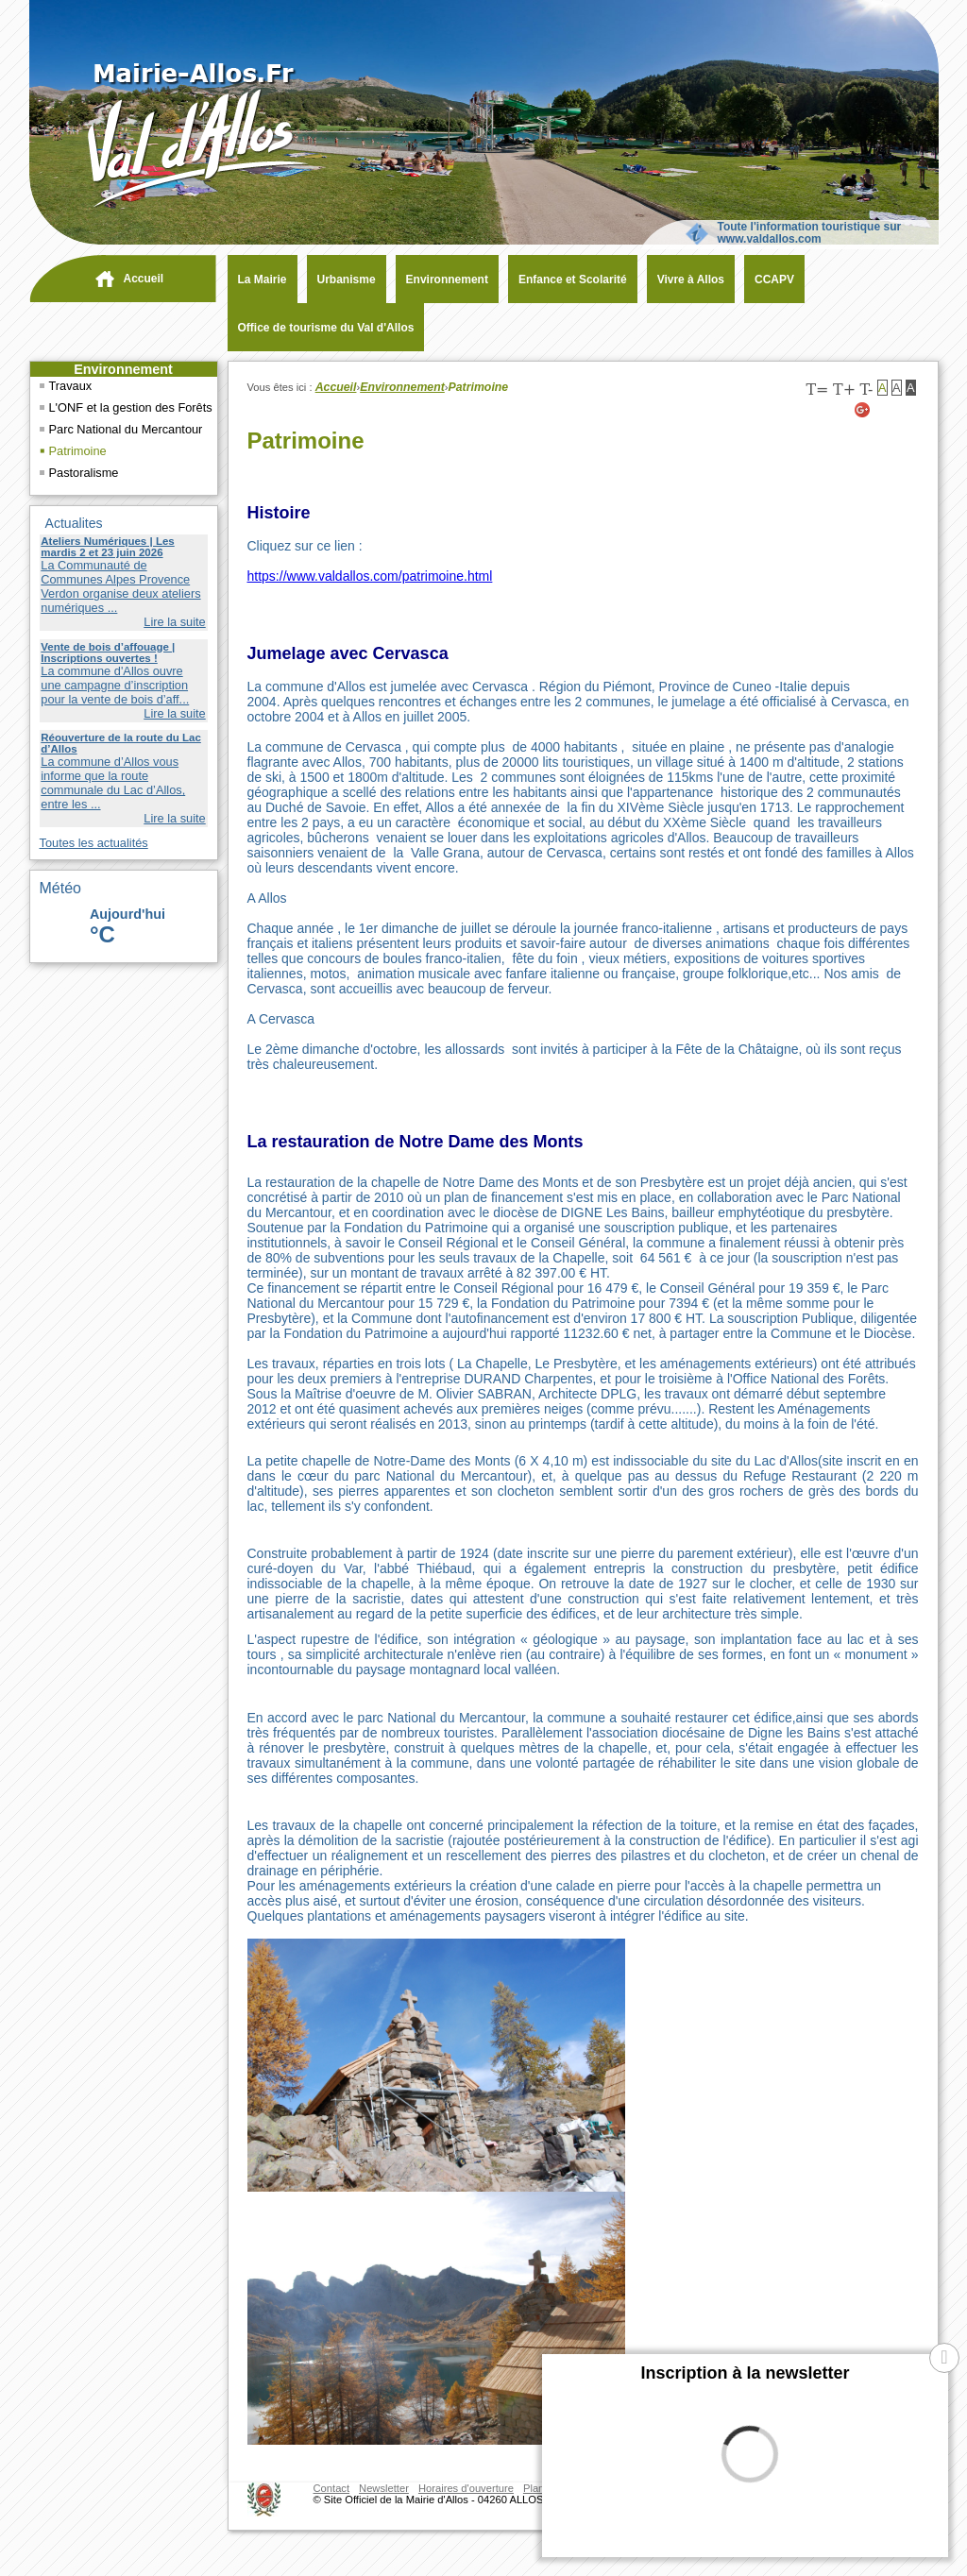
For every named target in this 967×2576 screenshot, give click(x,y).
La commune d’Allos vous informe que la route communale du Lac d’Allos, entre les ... (113, 782)
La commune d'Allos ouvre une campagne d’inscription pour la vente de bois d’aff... (115, 685)
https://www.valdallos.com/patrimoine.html (370, 576)
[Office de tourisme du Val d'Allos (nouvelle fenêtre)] (322, 327)
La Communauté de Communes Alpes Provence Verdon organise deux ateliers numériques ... (120, 586)
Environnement (123, 369)
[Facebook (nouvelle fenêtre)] (909, 409)
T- (866, 389)
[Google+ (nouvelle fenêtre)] (863, 409)
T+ (844, 389)
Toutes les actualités (94, 843)
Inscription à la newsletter (744, 2373)
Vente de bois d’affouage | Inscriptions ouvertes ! (108, 652)
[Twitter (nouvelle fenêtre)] (885, 409)
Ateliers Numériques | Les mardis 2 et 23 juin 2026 (107, 546)
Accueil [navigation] (144, 278)
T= (817, 389)
